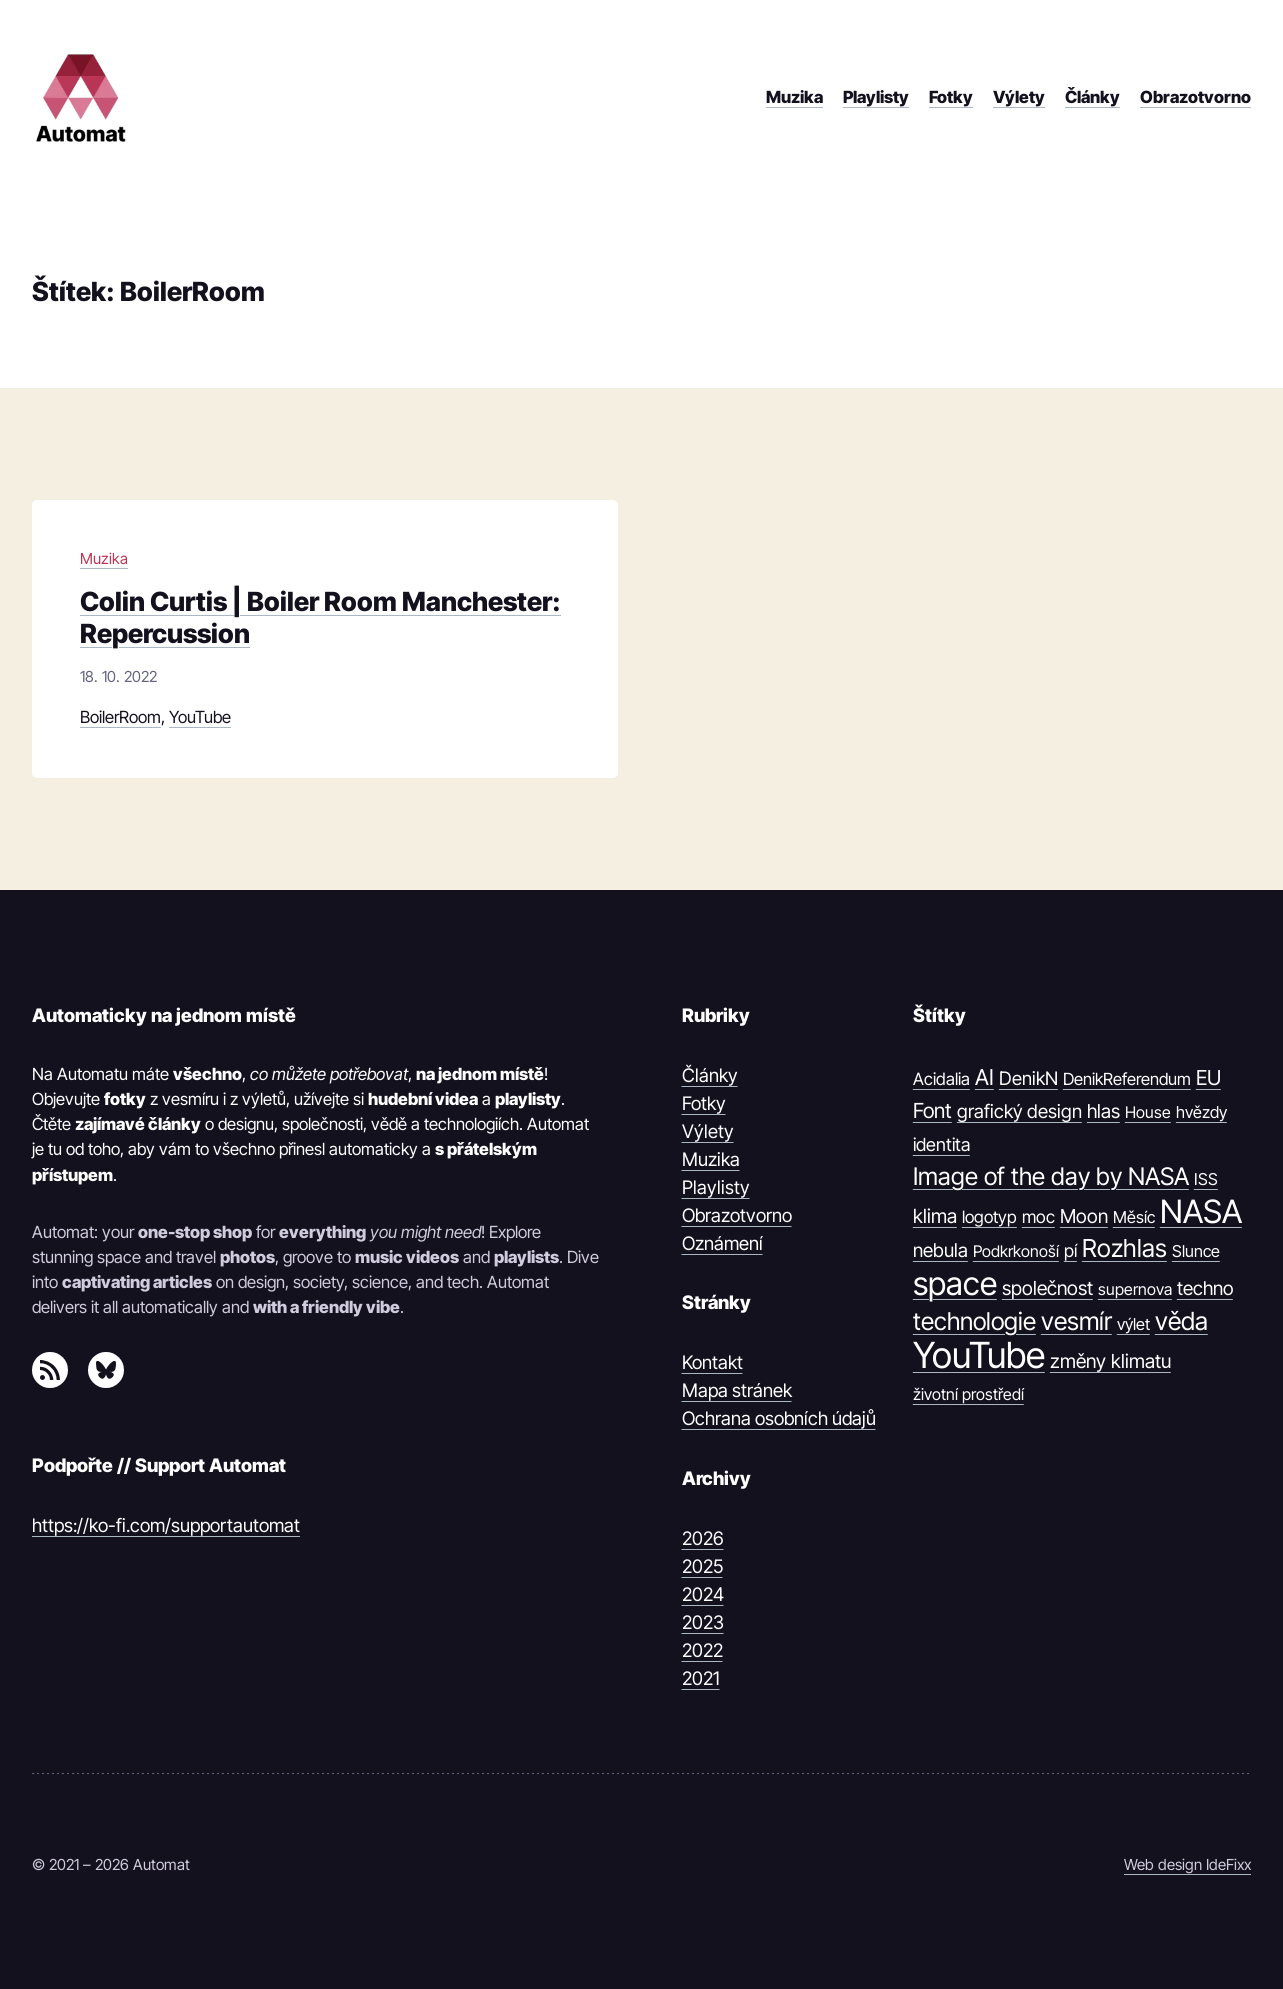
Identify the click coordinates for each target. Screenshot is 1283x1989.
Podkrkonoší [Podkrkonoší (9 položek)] (1016, 1251)
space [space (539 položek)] (955, 1284)
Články (710, 1075)
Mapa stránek (737, 1390)
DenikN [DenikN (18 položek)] (1028, 1078)
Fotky (704, 1103)
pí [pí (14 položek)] (1070, 1250)
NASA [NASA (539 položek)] (1201, 1212)
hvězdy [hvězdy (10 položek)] (1201, 1112)
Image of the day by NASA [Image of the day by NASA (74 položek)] (1051, 1176)
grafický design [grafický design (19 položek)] (1019, 1111)
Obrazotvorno (737, 1215)
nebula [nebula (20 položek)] (940, 1250)
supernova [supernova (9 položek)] (1135, 1289)
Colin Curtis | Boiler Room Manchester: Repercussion (320, 617)
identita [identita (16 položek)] (941, 1144)
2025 (702, 1566)
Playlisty (716, 1187)
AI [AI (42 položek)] (984, 1077)
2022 (702, 1650)
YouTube (200, 717)
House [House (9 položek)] (1148, 1112)
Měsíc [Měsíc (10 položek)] (1134, 1217)
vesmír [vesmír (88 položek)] (1076, 1321)
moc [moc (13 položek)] (1038, 1216)
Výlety (708, 1131)
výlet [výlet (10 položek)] (1133, 1324)
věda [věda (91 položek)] (1181, 1321)
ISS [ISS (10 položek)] (1206, 1179)
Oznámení (722, 1243)
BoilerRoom (120, 717)
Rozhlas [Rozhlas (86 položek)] (1124, 1248)
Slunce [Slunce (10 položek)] (1196, 1251)
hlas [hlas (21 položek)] (1103, 1111)
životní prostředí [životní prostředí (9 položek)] (968, 1394)
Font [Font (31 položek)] (932, 1110)
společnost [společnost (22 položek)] (1047, 1288)
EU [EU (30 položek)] (1208, 1077)
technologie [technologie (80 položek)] (974, 1321)
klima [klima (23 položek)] (935, 1216)
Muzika (104, 558)
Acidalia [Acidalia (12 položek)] (941, 1079)
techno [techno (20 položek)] (1205, 1288)
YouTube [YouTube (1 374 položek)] (979, 1356)
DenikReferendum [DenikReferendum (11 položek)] (1127, 1079)
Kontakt (712, 1362)
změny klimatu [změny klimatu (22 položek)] (1110, 1361)
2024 (703, 1594)
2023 (703, 1622)
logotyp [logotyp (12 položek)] (989, 1217)
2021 (701, 1678)
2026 (703, 1538)
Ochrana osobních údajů (779, 1418)
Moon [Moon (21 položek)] (1084, 1216)
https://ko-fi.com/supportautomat (166, 1525)
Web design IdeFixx (1187, 1864)
